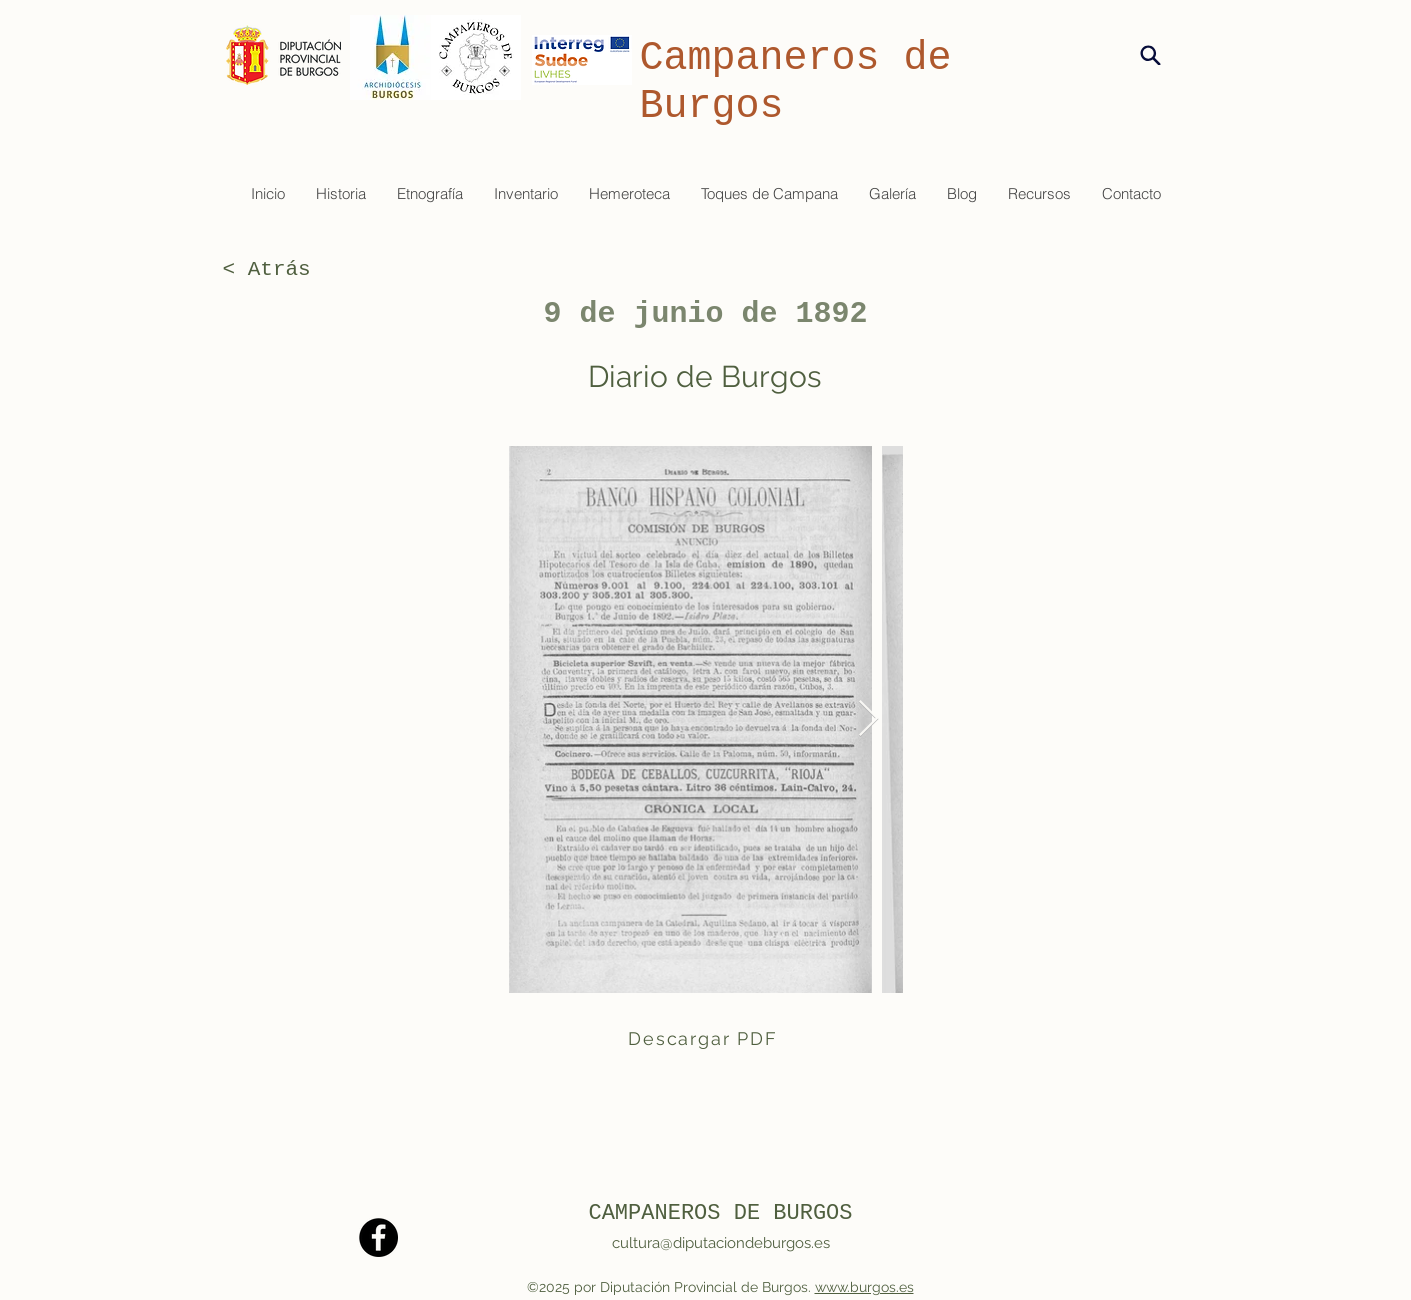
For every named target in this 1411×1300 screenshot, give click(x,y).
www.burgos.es (864, 1287)
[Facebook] (378, 1237)
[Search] (1150, 55)
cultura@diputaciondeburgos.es (721, 1243)
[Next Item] (868, 719)
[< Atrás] (289, 270)
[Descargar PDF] (705, 1038)
